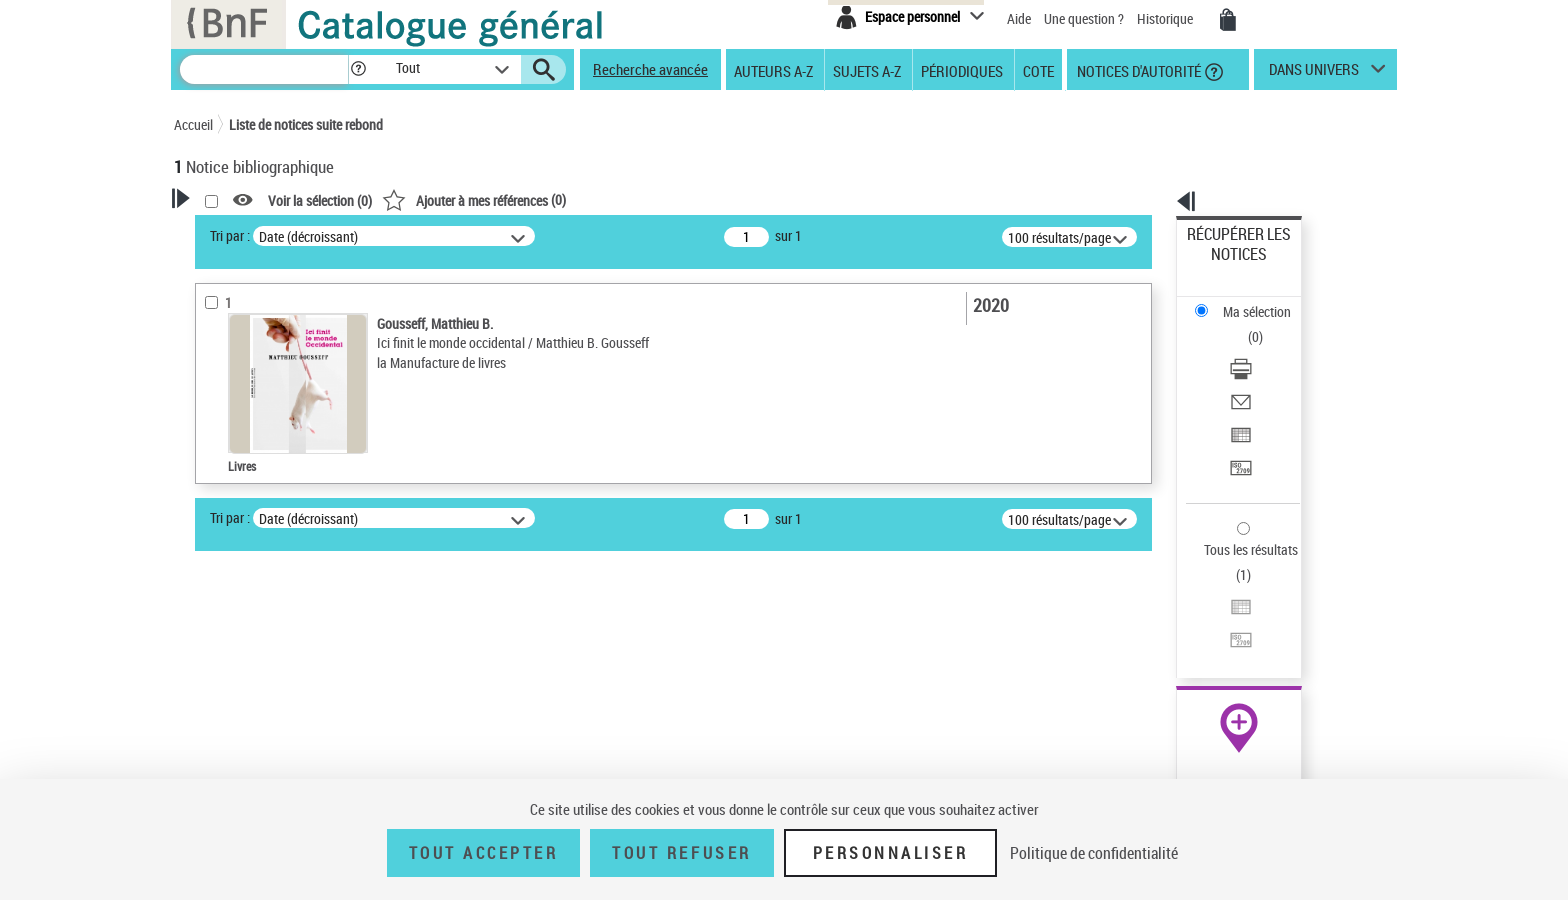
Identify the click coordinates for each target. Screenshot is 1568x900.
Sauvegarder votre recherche (299, 367)
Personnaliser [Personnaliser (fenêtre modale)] (891, 853)
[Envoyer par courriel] (1266, 325)
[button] (358, 69)
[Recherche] (264, 69)
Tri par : (487, 235)
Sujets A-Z (867, 70)
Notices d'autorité (1137, 70)
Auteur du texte (244, 492)
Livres (219, 634)
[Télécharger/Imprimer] (1266, 301)
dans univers (1314, 74)
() (731, 199)
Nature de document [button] (257, 523)
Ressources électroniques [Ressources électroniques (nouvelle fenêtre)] (1228, 633)
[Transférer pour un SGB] (1266, 373)
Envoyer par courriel (1245, 324)
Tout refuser (681, 853)
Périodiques (962, 70)
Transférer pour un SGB (1254, 372)
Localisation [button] (232, 665)
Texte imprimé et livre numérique (289, 553)
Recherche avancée (650, 69)
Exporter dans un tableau (1260, 348)
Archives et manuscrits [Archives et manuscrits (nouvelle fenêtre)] (1221, 611)
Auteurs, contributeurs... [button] (270, 698)
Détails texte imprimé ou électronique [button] (269, 593)
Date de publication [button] (254, 765)
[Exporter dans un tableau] (1266, 349)
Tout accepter (484, 853)
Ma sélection (1225, 265)
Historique (1166, 18)
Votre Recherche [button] (256, 232)
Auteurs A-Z (773, 70)
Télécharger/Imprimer (1249, 300)
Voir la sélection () (577, 200)
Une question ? (1084, 18)
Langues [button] (220, 731)
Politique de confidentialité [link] (1094, 853)
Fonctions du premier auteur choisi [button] (282, 451)
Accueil (193, 124)
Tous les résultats (1238, 427)
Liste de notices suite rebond (306, 124)
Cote (1038, 70)
